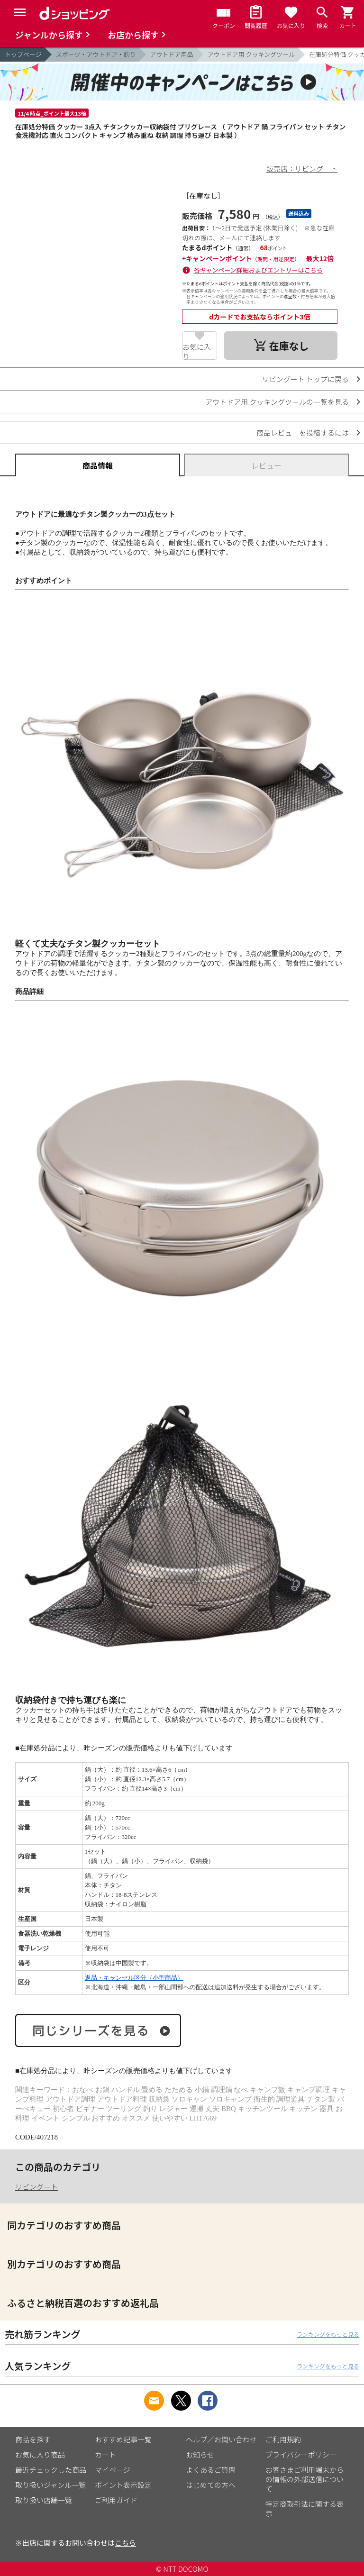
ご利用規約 (283, 2439)
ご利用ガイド (116, 2500)
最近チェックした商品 (50, 2470)
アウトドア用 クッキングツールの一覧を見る (277, 401)
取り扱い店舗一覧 (43, 2500)
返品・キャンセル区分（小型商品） (134, 1977)
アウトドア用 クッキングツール (251, 54)
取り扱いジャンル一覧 (50, 2485)
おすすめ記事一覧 (123, 2439)
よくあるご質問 (211, 2470)
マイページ (112, 2470)
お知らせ (200, 2454)
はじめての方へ (211, 2485)
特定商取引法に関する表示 (304, 2508)
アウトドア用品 (171, 54)
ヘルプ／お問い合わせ (221, 2439)
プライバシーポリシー (301, 2454)
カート (105, 2454)
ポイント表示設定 (123, 2485)
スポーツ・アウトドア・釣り (96, 54)
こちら (125, 2543)
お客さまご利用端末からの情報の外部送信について (304, 2479)
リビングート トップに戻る (305, 378)
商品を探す (33, 2439)
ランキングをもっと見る (328, 2334)
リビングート (36, 2187)
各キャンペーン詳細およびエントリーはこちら (258, 269)
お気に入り (196, 351)
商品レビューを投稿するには (302, 432)
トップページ (23, 54)
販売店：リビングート (301, 168)
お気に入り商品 (40, 2454)
